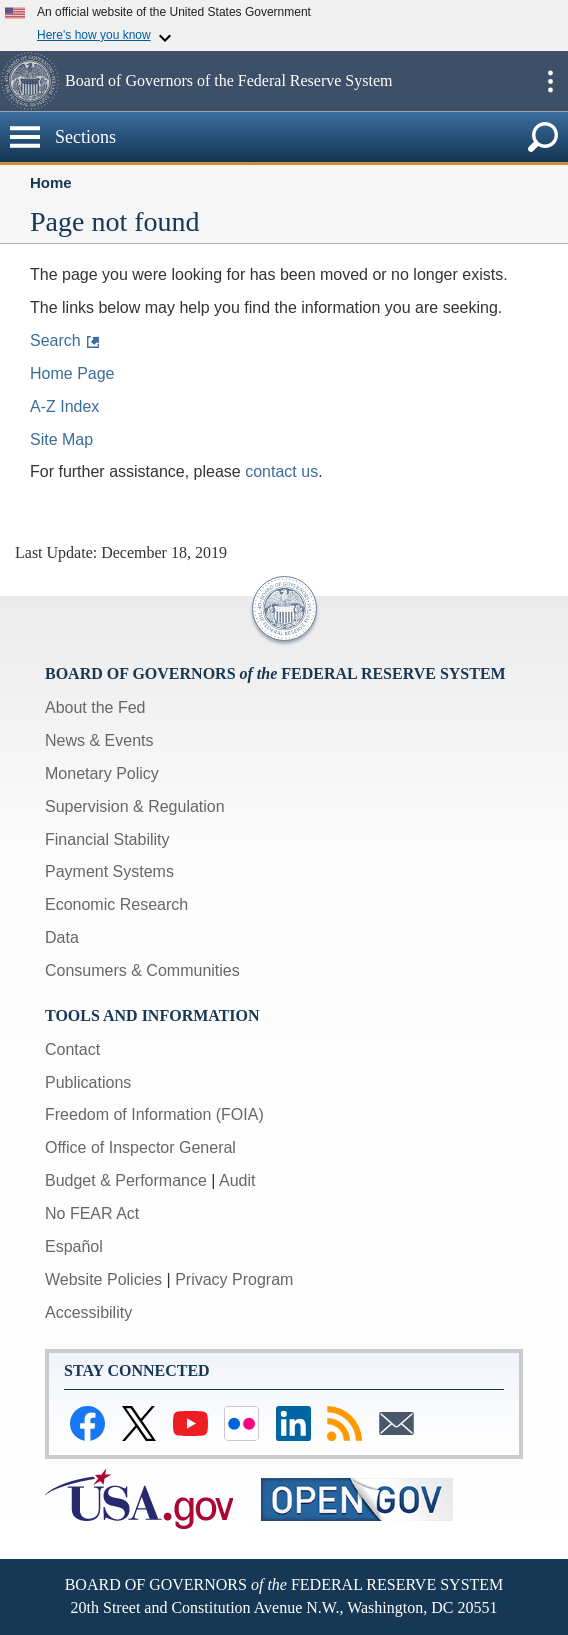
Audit (237, 1180)
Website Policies (103, 1279)
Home (51, 182)
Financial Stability (107, 839)
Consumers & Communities (142, 970)
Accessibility (88, 1312)
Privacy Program (234, 1279)
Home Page (72, 373)
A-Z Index (64, 406)
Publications (88, 1082)
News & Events (99, 740)
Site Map (61, 439)
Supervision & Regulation (135, 806)
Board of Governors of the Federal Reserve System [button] (228, 80)
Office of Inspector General (140, 1147)
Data (62, 937)
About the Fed (95, 707)
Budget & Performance (126, 1180)
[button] (30, 81)
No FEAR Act (92, 1213)
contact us (281, 471)
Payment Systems (109, 871)
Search (55, 340)
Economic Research (116, 904)
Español (74, 1246)
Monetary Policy (102, 773)
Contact (72, 1049)
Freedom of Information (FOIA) (154, 1114)
